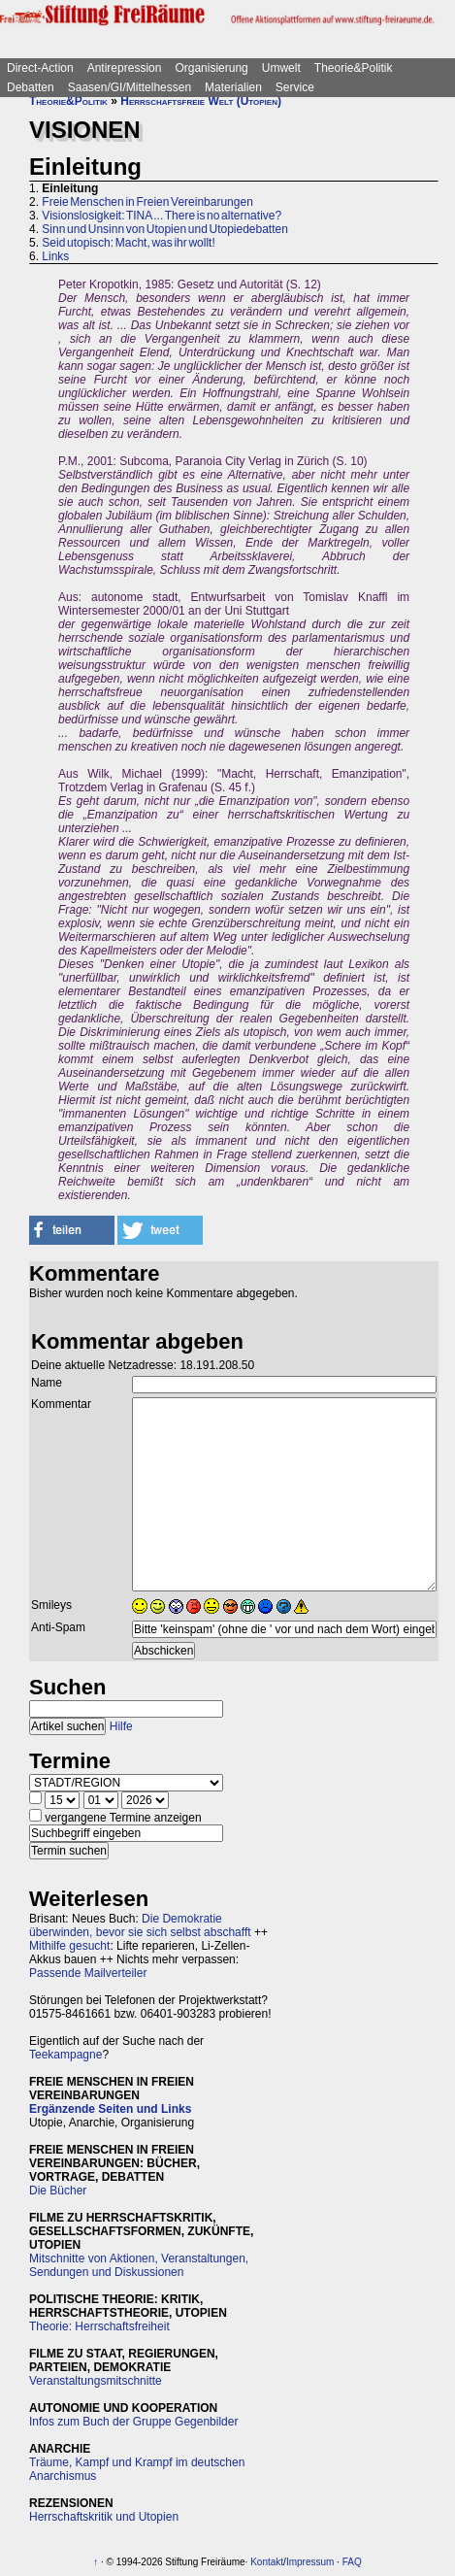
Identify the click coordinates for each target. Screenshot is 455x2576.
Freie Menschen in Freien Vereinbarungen (147, 202)
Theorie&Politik (353, 68)
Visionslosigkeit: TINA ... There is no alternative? (161, 215)
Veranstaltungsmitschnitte (95, 2381)
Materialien (233, 87)
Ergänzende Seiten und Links (110, 2109)
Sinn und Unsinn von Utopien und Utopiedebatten (165, 229)
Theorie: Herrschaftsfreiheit (99, 2326)
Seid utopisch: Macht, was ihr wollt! (128, 243)
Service (295, 87)
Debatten (30, 87)
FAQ (352, 2562)
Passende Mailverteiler (87, 1973)
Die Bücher (57, 2190)
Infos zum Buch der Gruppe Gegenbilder (133, 2421)
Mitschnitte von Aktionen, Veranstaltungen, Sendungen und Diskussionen (138, 2265)
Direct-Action (40, 68)
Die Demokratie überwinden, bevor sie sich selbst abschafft (140, 1925)
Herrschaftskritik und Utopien (104, 2517)
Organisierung (211, 68)
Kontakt (266, 2562)
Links (55, 256)
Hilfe (121, 1726)
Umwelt (281, 68)
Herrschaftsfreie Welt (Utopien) (200, 101)
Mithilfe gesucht (69, 1946)
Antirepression (124, 68)
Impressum (310, 2562)
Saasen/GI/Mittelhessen (129, 87)
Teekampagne (65, 2054)
